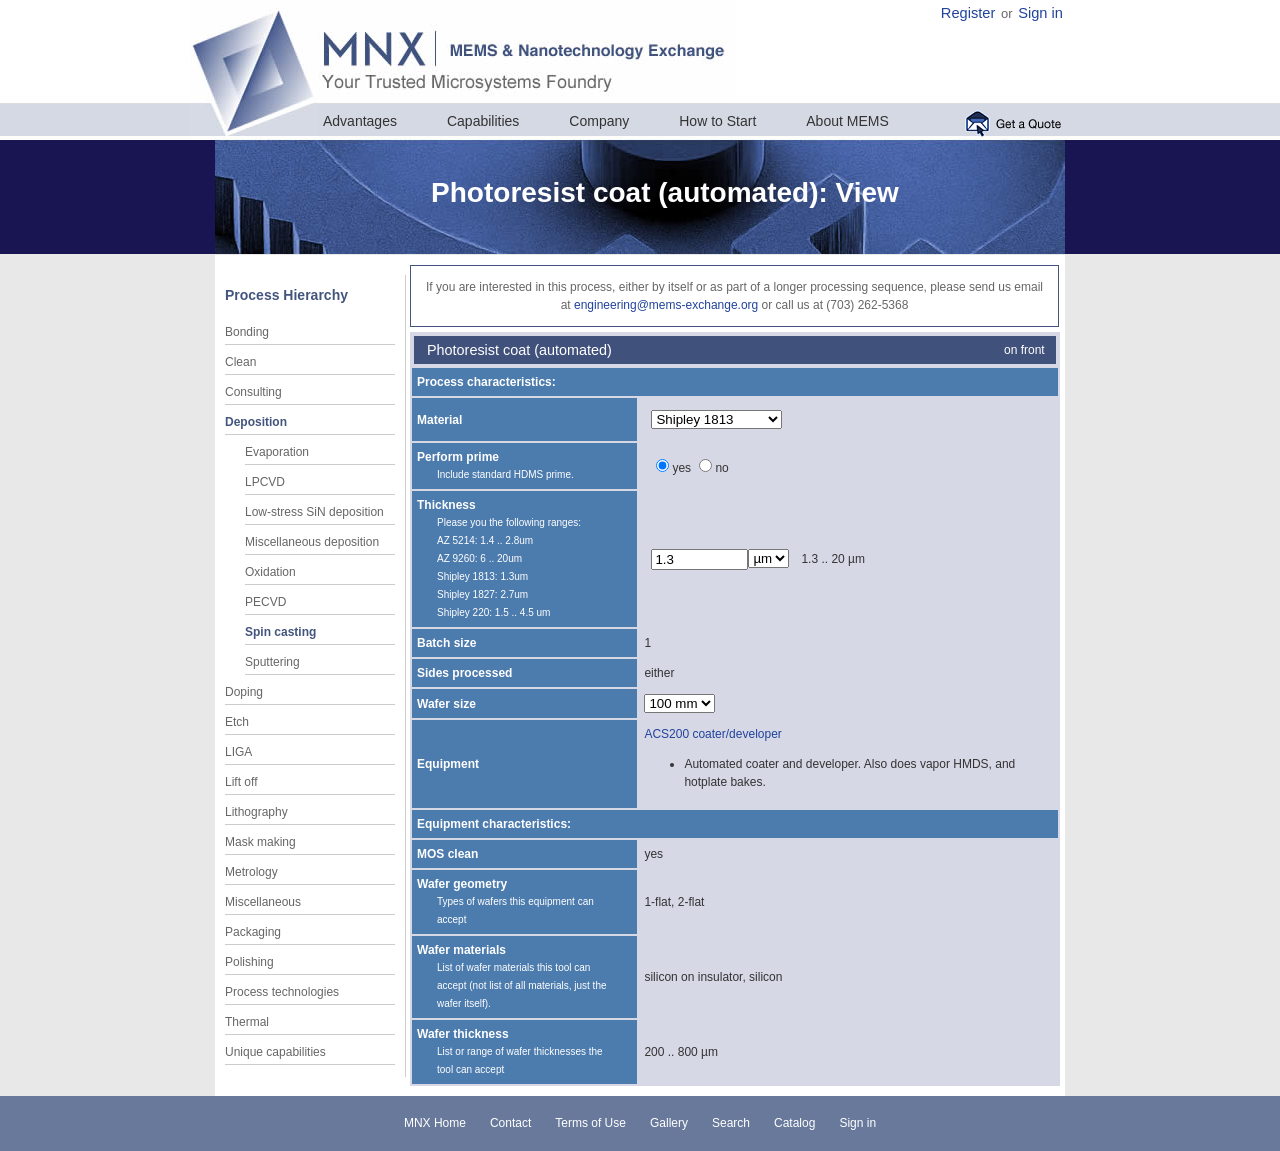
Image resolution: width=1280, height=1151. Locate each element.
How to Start (717, 121)
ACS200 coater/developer (712, 734)
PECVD (265, 602)
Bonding (247, 332)
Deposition (256, 422)
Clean (240, 362)
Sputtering (272, 662)
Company (599, 121)
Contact (510, 1123)
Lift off (241, 782)
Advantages (360, 121)
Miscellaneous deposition (312, 542)
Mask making (260, 842)
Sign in (1040, 13)
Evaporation (277, 452)
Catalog (794, 1123)
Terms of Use (590, 1123)
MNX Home (435, 1123)
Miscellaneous (263, 902)
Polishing (249, 962)
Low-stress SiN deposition (314, 512)
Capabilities (483, 121)
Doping (244, 692)
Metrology (251, 872)
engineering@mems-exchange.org (666, 305)
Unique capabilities (275, 1052)
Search (731, 1123)
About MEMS (847, 121)
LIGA (238, 752)
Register (968, 13)
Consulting (253, 392)
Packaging (253, 932)
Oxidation (270, 572)
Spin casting (280, 632)
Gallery (669, 1123)
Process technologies (282, 992)
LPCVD (265, 482)
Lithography (256, 812)
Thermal (247, 1022)
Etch (237, 722)
